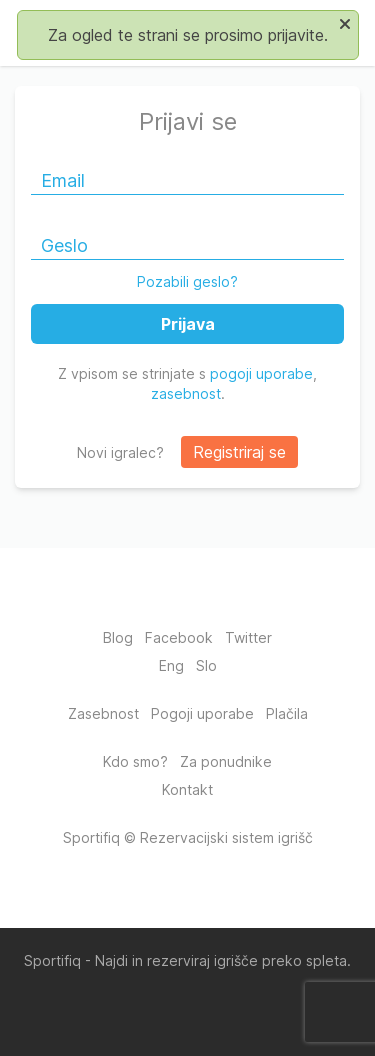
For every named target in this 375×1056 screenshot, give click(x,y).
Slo (206, 665)
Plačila (287, 713)
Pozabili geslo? (187, 281)
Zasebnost (103, 713)
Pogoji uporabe (202, 713)
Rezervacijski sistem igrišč (226, 837)
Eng (171, 665)
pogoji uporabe (261, 373)
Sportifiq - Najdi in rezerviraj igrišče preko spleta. (187, 960)
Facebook (179, 637)
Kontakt (187, 789)
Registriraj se (239, 452)
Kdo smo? (135, 761)
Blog (118, 637)
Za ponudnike (226, 761)
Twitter (248, 637)
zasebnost (186, 393)
